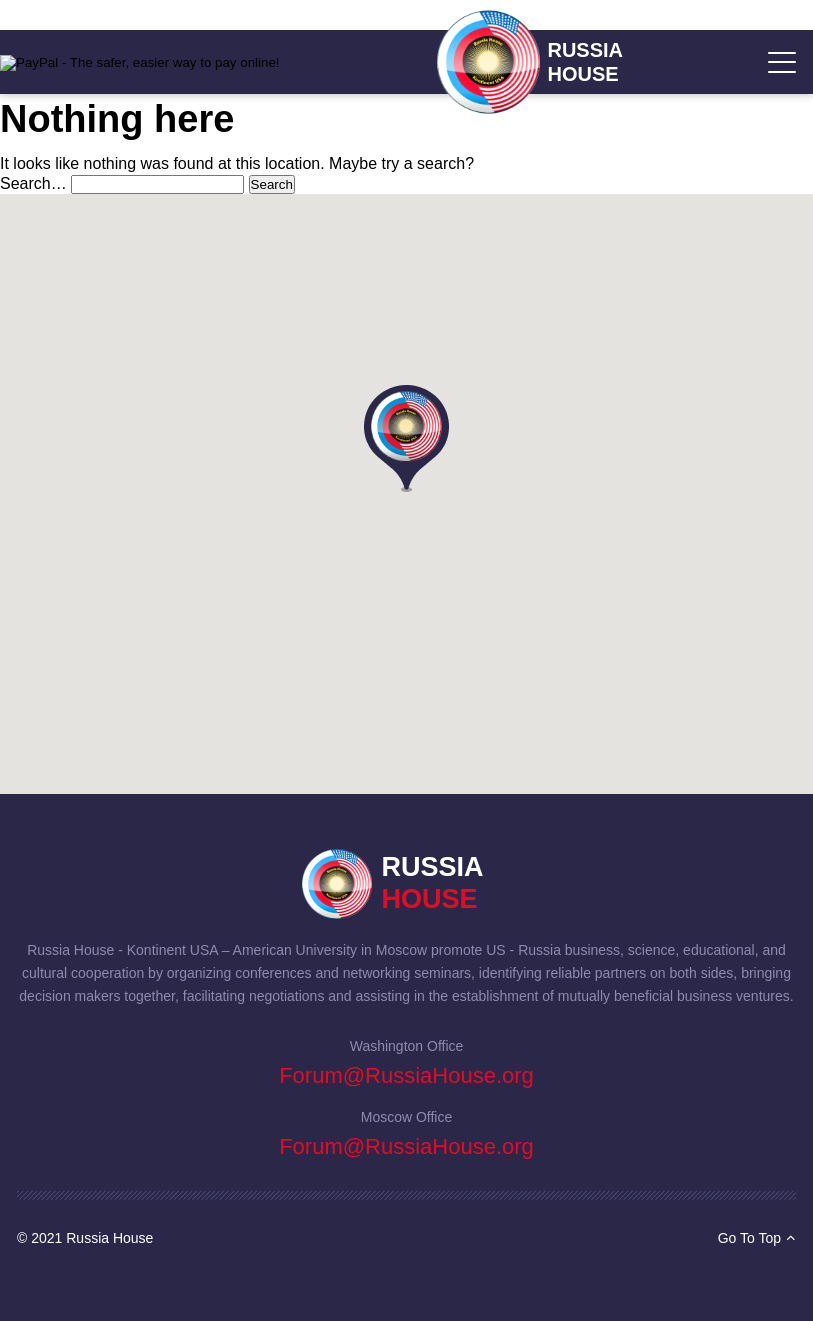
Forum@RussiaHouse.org (406, 1075)
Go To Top (757, 1238)
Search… (33, 183)
